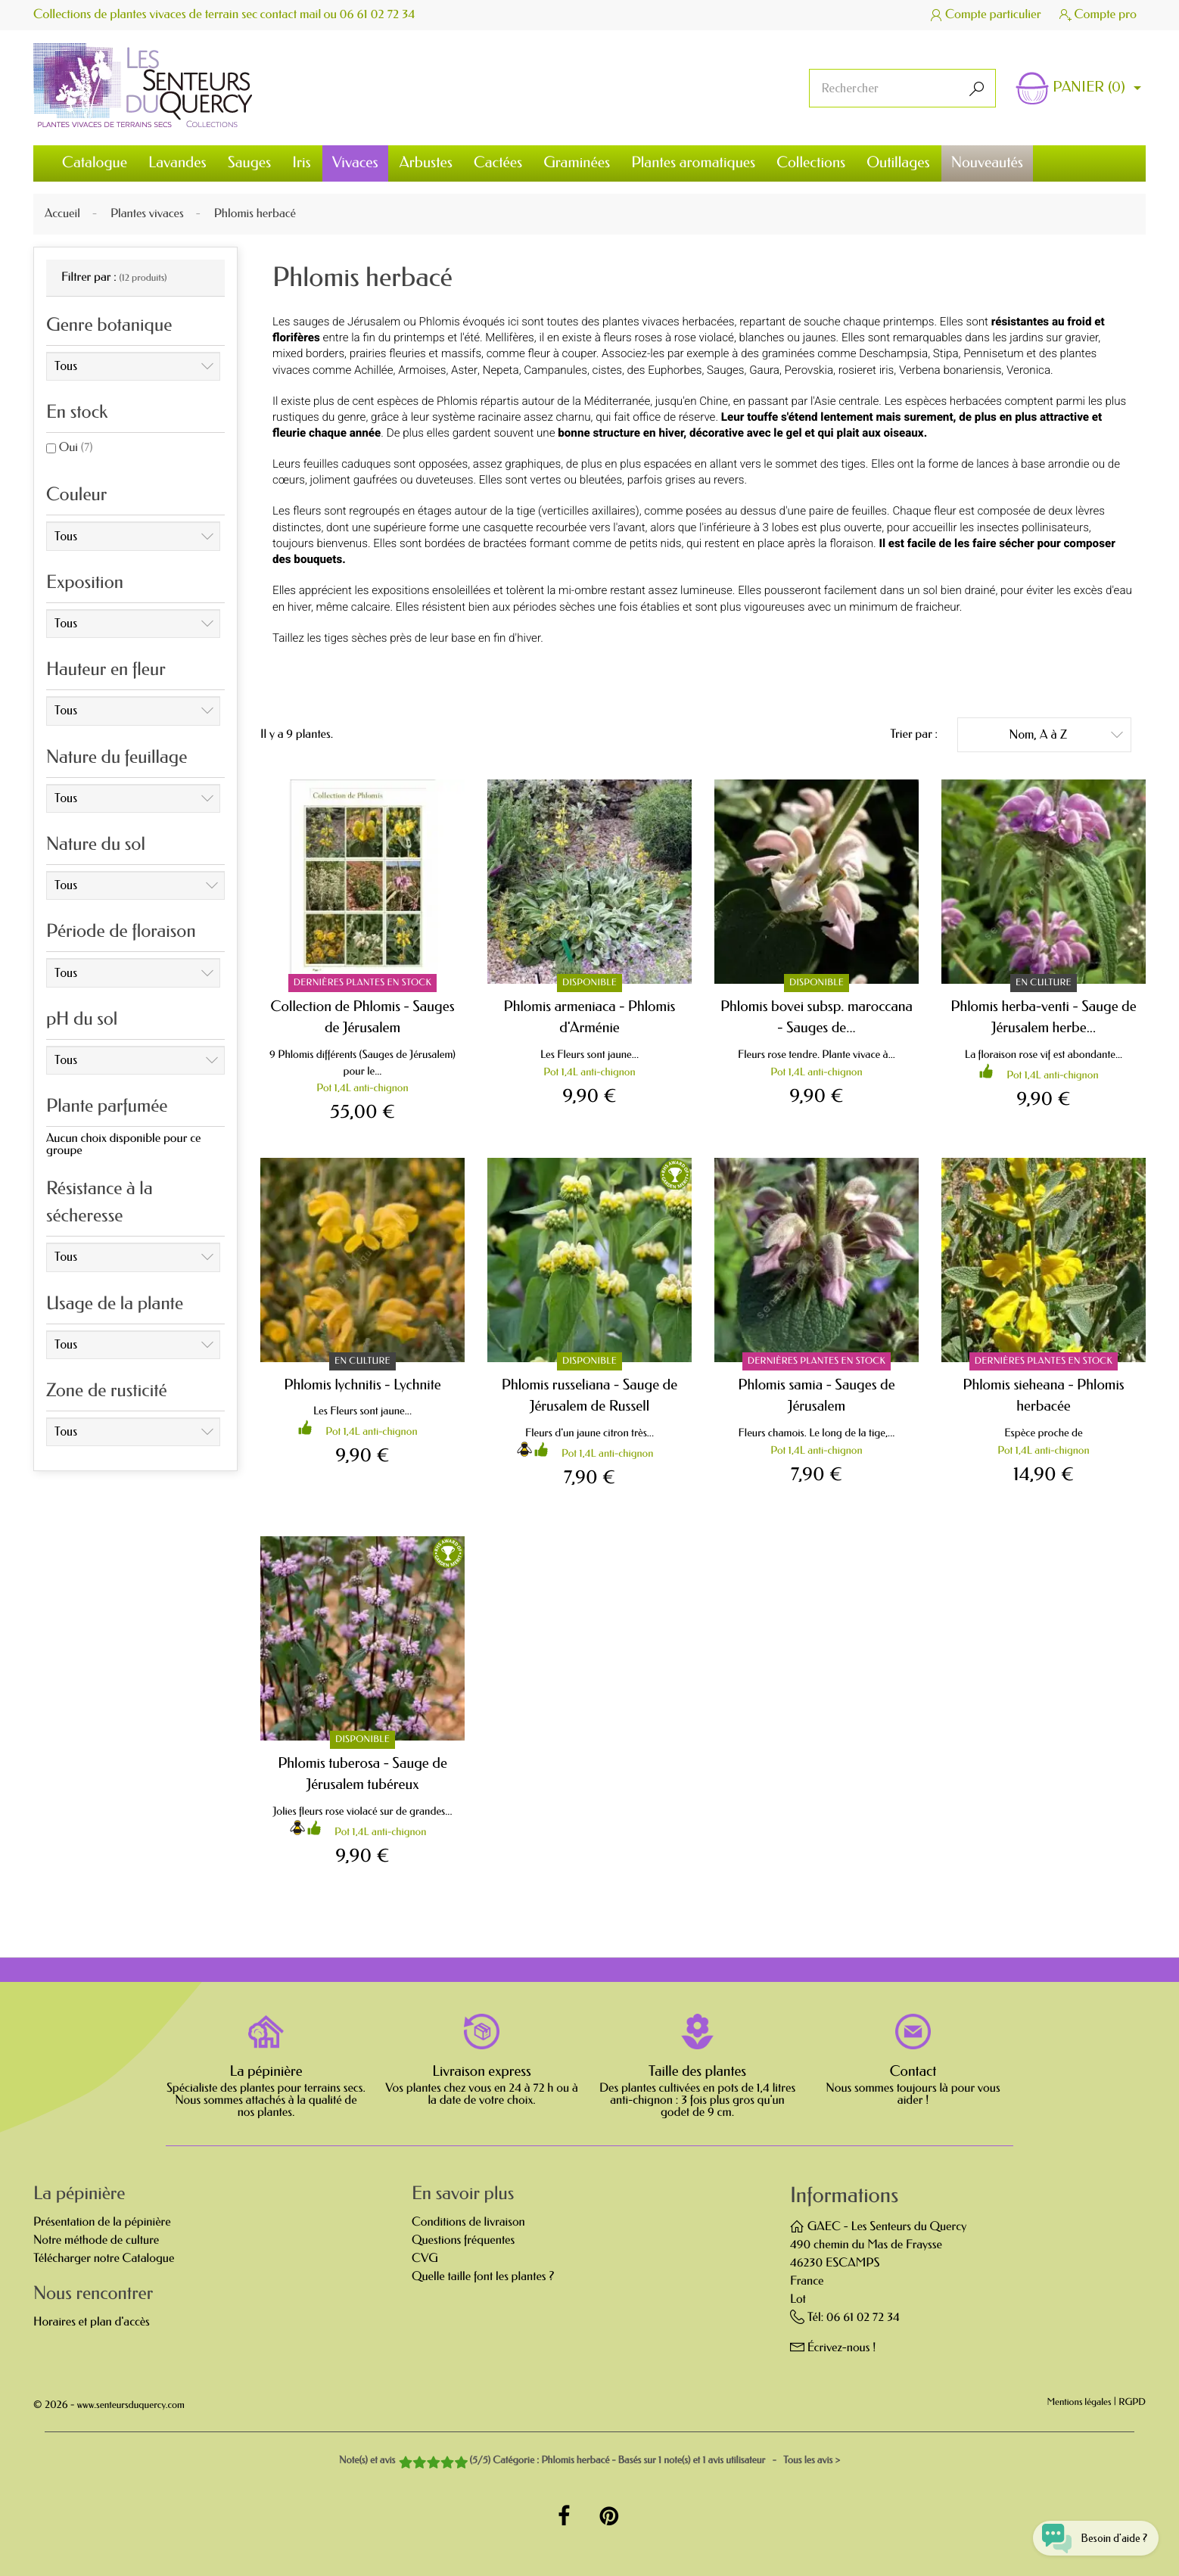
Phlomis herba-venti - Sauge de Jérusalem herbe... (1043, 1017)
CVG (425, 2258)
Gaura (764, 370)
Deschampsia (893, 353)
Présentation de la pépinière (102, 2222)
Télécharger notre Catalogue (103, 2258)
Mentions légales (1079, 2403)
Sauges (725, 370)
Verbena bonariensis (950, 370)
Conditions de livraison (468, 2222)
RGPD (1132, 2403)
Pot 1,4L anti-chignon (362, 1087)
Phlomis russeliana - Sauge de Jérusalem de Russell (589, 1395)
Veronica (1028, 370)
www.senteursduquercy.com (131, 2405)
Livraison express (481, 2071)
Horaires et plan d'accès (91, 2322)
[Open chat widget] (1089, 2533)
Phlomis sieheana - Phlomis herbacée (1043, 1395)
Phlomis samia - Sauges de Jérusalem (816, 1395)
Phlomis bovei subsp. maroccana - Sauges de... (816, 1017)
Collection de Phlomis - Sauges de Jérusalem (362, 1017)
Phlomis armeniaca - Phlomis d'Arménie (590, 1017)
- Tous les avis (589, 2460)
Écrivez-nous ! (841, 2348)
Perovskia (809, 370)
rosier (852, 370)
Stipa (946, 353)
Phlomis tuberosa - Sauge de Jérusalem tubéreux (362, 1774)
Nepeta (501, 370)
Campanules (555, 370)
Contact (913, 2071)
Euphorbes (674, 370)
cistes (607, 370)
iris (886, 370)
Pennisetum (993, 353)
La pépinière (265, 2071)
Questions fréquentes (463, 2240)
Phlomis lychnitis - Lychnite (362, 1384)
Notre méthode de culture (96, 2240)
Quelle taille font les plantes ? (483, 2277)
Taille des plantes (697, 2071)
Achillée (374, 370)
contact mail (291, 15)
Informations (844, 2195)
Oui (76, 447)
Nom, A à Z (1066, 734)
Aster (464, 370)
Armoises (422, 370)
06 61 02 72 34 (379, 15)
